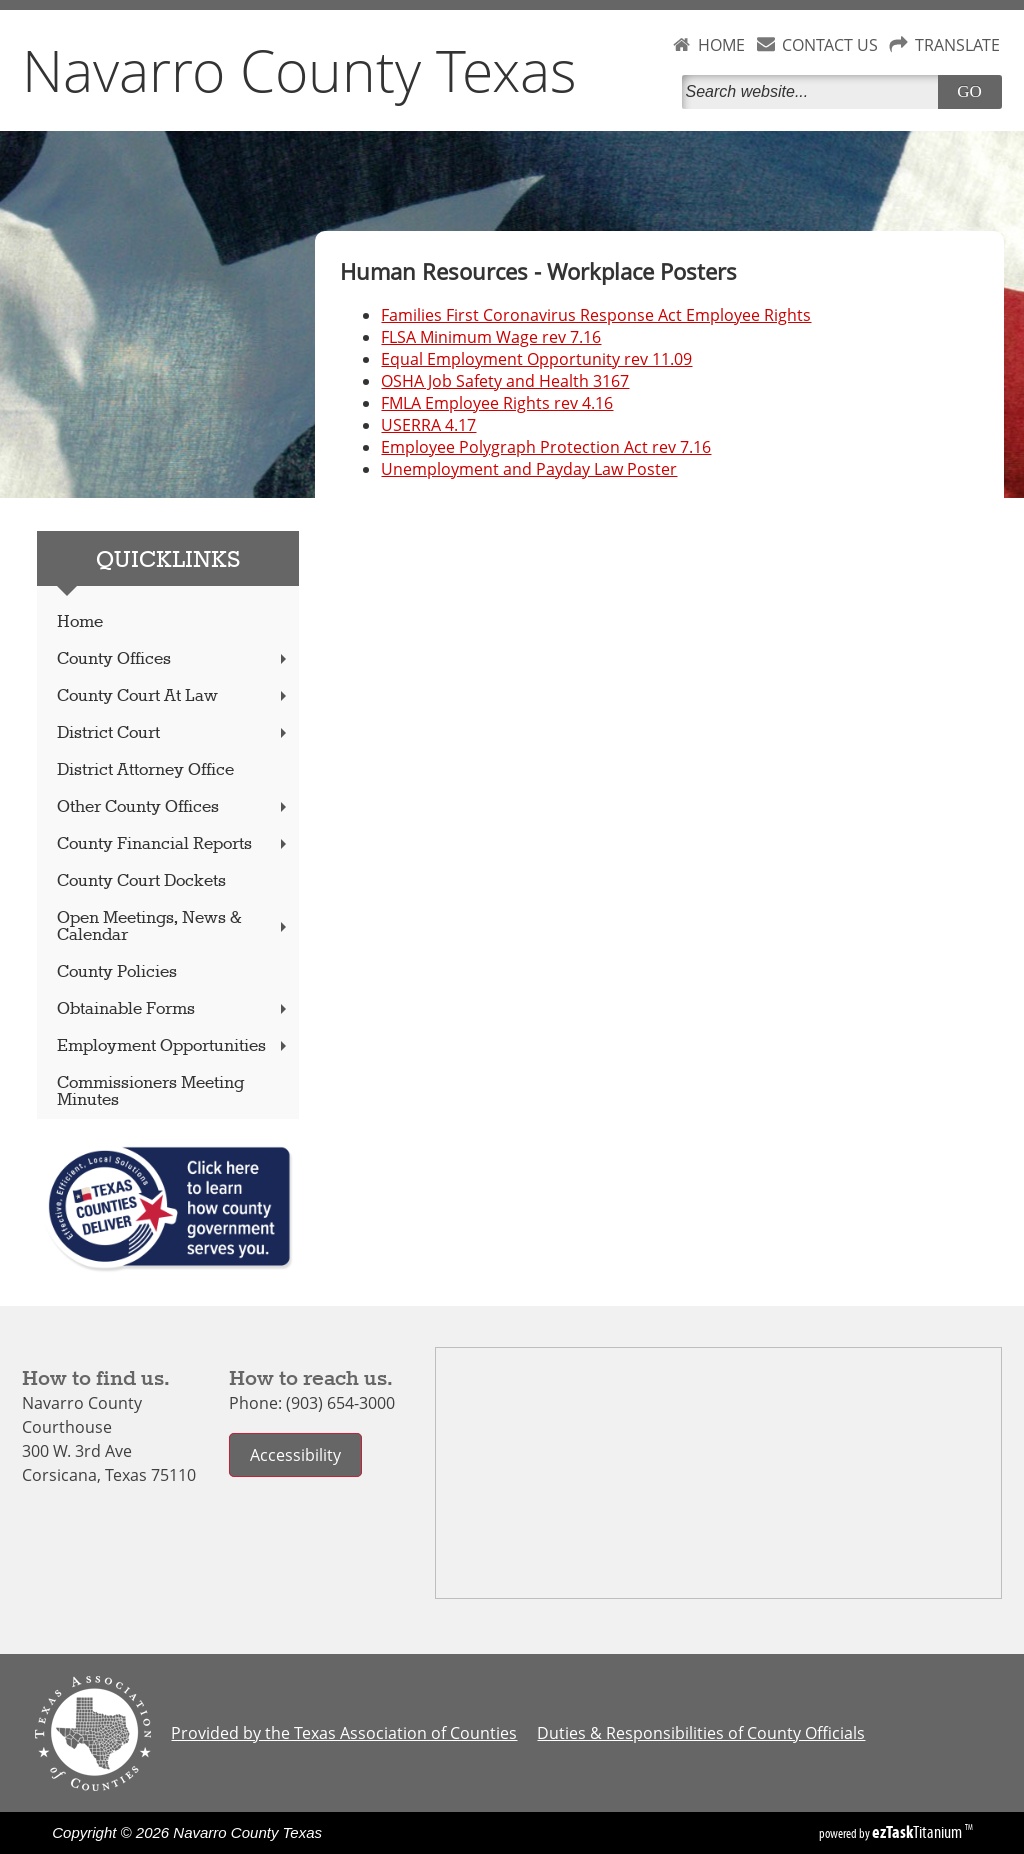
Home (80, 622)
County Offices (174, 659)
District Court (174, 733)
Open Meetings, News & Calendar (174, 927)
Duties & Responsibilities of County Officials (701, 1733)
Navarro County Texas (299, 70)
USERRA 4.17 (428, 425)
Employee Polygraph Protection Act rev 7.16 (546, 447)
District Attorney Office (145, 770)
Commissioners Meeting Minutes (150, 1092)
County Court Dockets (141, 881)
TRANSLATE (957, 45)
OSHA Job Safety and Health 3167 (505, 381)
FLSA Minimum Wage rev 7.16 (491, 337)
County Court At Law (174, 696)
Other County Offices (174, 807)
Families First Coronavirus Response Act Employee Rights (596, 315)
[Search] (814, 92)
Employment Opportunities (174, 1046)
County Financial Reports (174, 844)
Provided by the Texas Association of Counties (344, 1733)
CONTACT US (830, 45)
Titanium (918, 1832)
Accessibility (295, 1455)
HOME (721, 45)
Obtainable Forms (174, 1009)
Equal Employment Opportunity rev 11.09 (536, 359)
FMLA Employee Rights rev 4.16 (497, 403)
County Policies (117, 972)
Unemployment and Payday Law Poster (529, 469)
